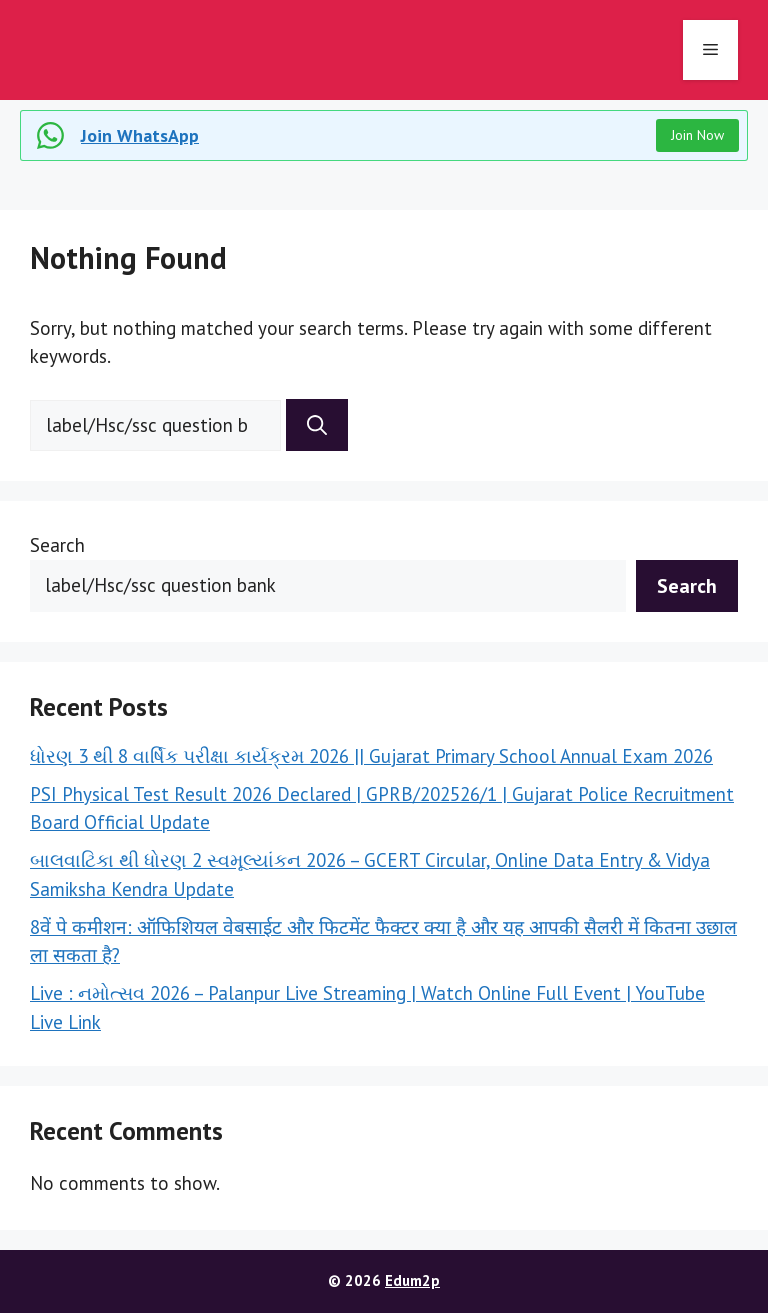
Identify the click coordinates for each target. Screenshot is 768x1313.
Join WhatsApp (140, 135)
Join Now (697, 135)
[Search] (317, 425)
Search (57, 545)
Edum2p (412, 1280)
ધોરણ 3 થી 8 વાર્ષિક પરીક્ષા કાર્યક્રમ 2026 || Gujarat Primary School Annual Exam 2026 (371, 756)
